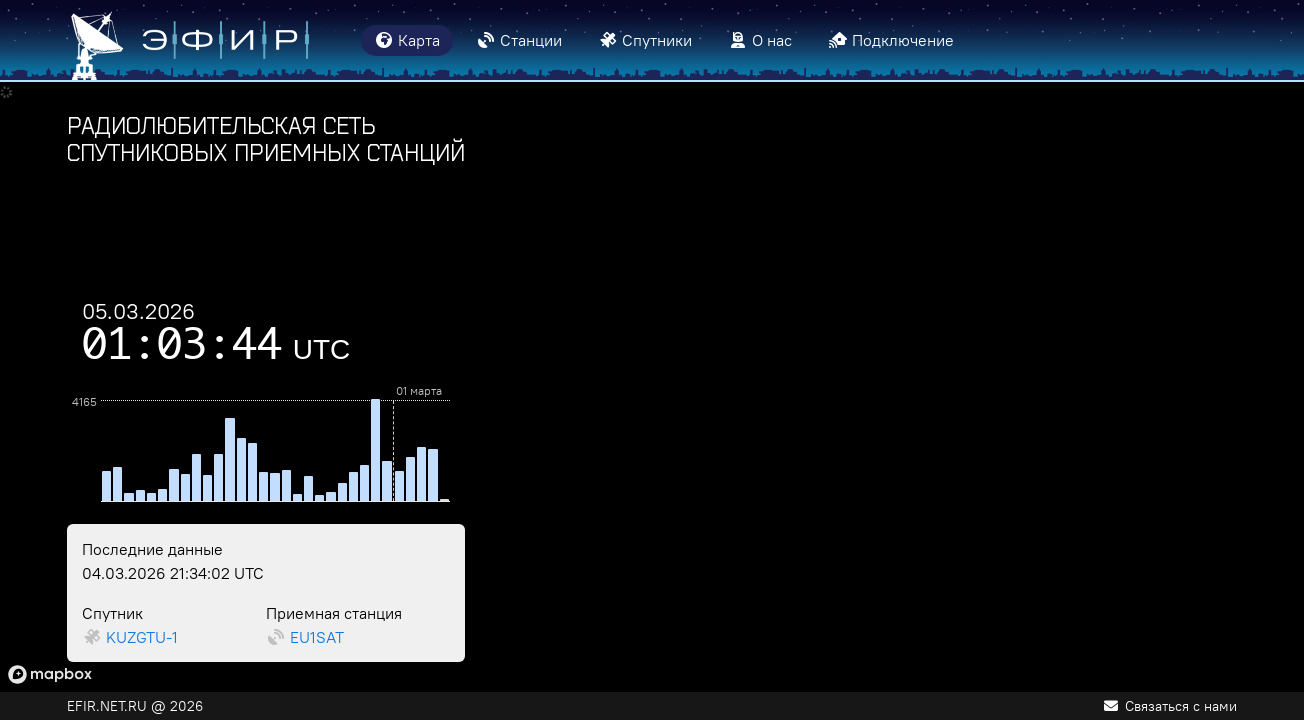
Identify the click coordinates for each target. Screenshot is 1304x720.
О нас (760, 40)
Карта (407, 40)
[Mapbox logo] (50, 674)
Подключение (891, 40)
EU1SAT (317, 637)
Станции (519, 40)
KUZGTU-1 (142, 637)
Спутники (645, 40)
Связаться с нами (1170, 706)
